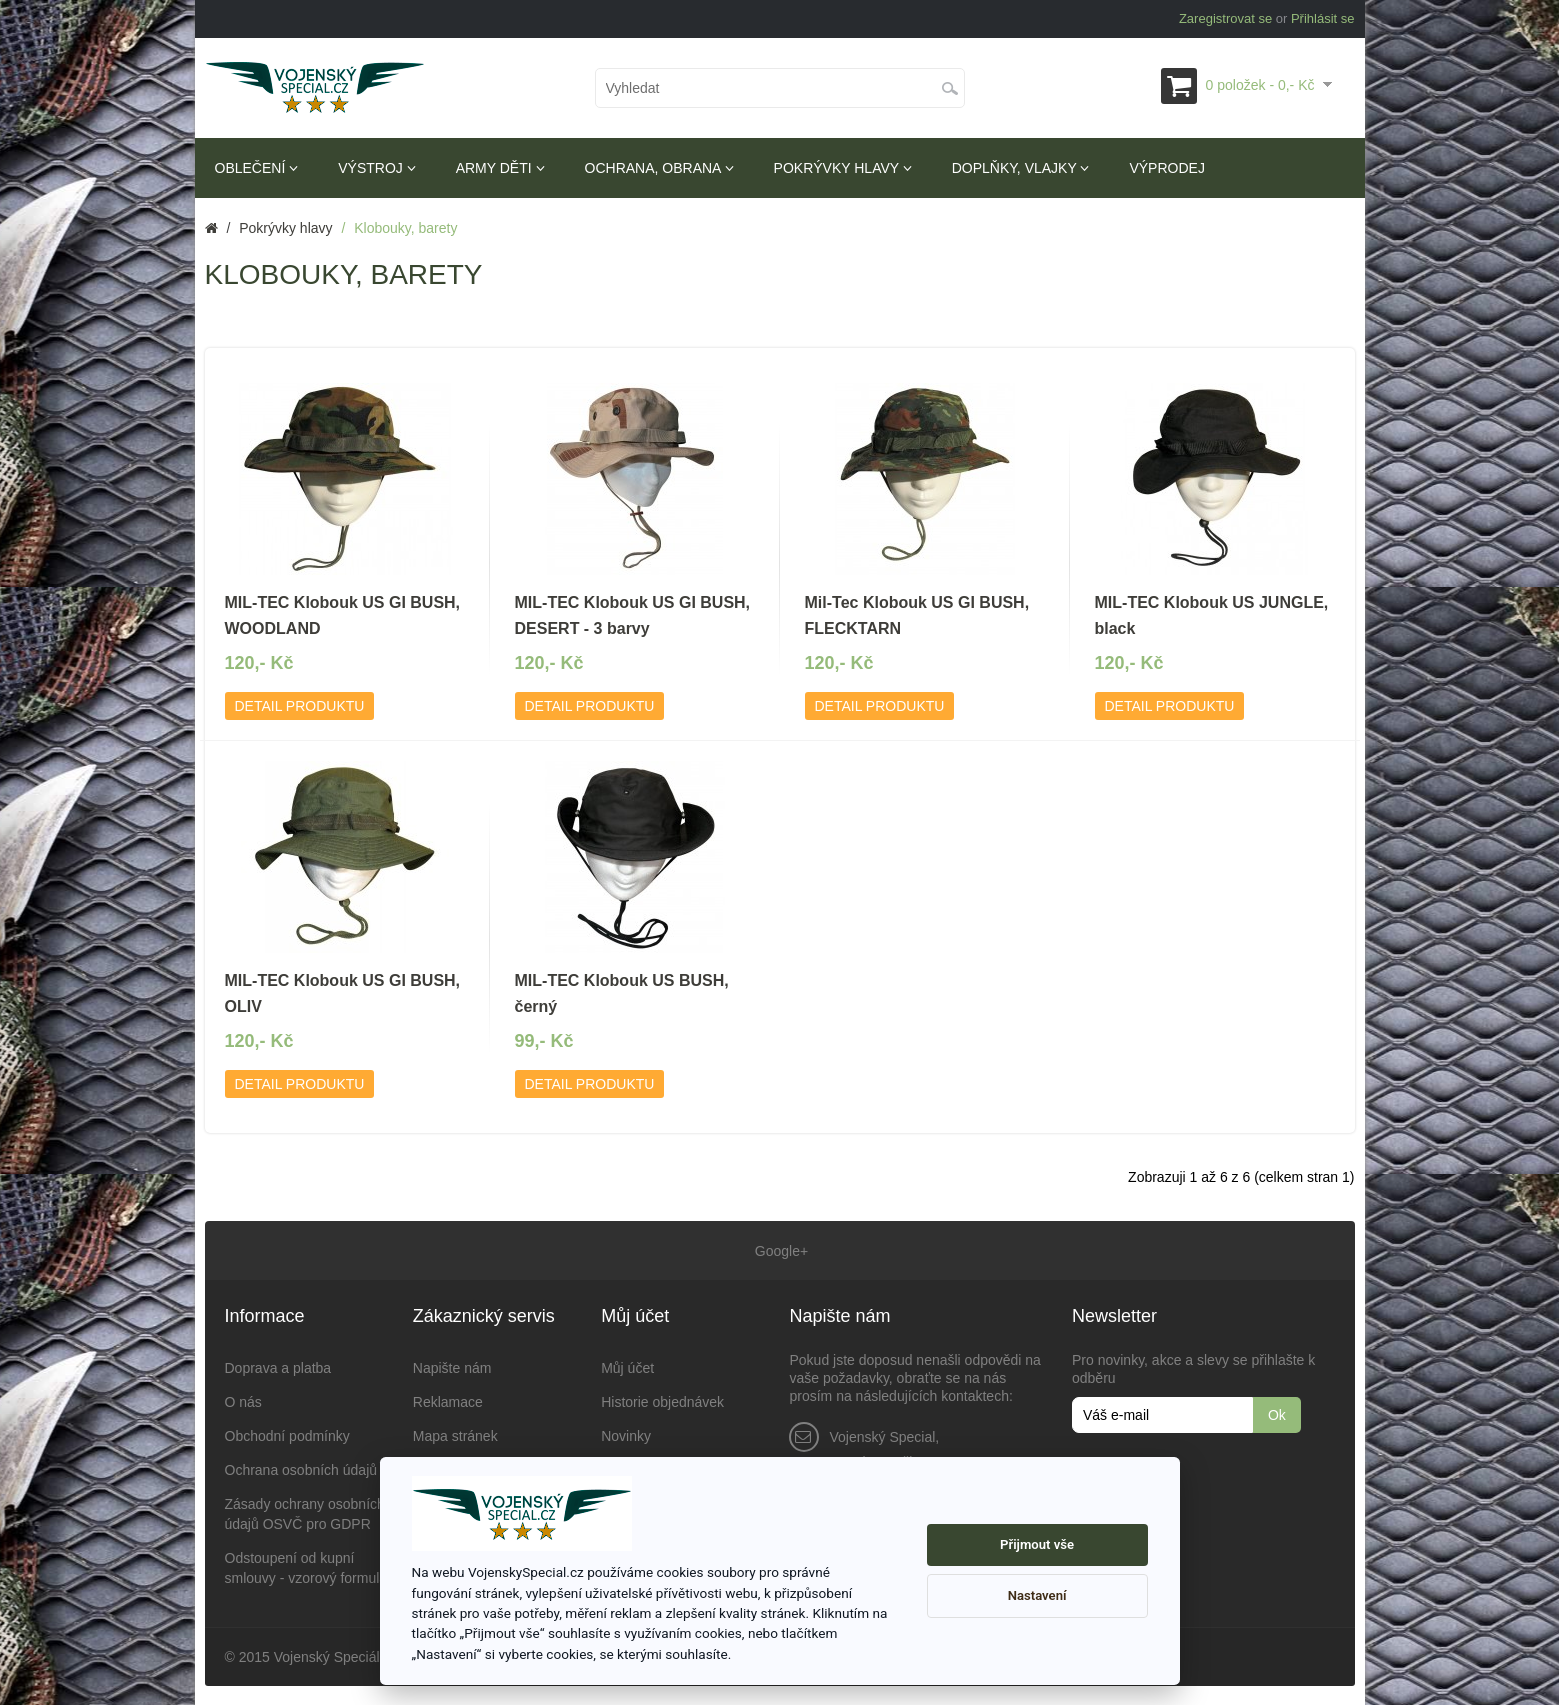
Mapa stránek (455, 1435)
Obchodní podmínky (287, 1435)
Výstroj (376, 168)
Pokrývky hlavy (843, 168)
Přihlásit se (1323, 18)
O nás (243, 1401)
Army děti (500, 168)
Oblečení (257, 168)
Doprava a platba (278, 1367)
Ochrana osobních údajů (301, 1469)
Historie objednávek (662, 1401)
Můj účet (627, 1367)
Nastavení (1037, 1595)
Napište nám (452, 1367)
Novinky (626, 1435)
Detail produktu (300, 706)
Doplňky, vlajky (1021, 168)
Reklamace (448, 1401)
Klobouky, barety (405, 228)
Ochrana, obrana (659, 168)
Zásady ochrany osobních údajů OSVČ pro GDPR (305, 1513)
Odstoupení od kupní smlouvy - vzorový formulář (308, 1567)
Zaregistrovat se (1225, 18)
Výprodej (1166, 168)
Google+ (779, 1250)
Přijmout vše (1037, 1544)
